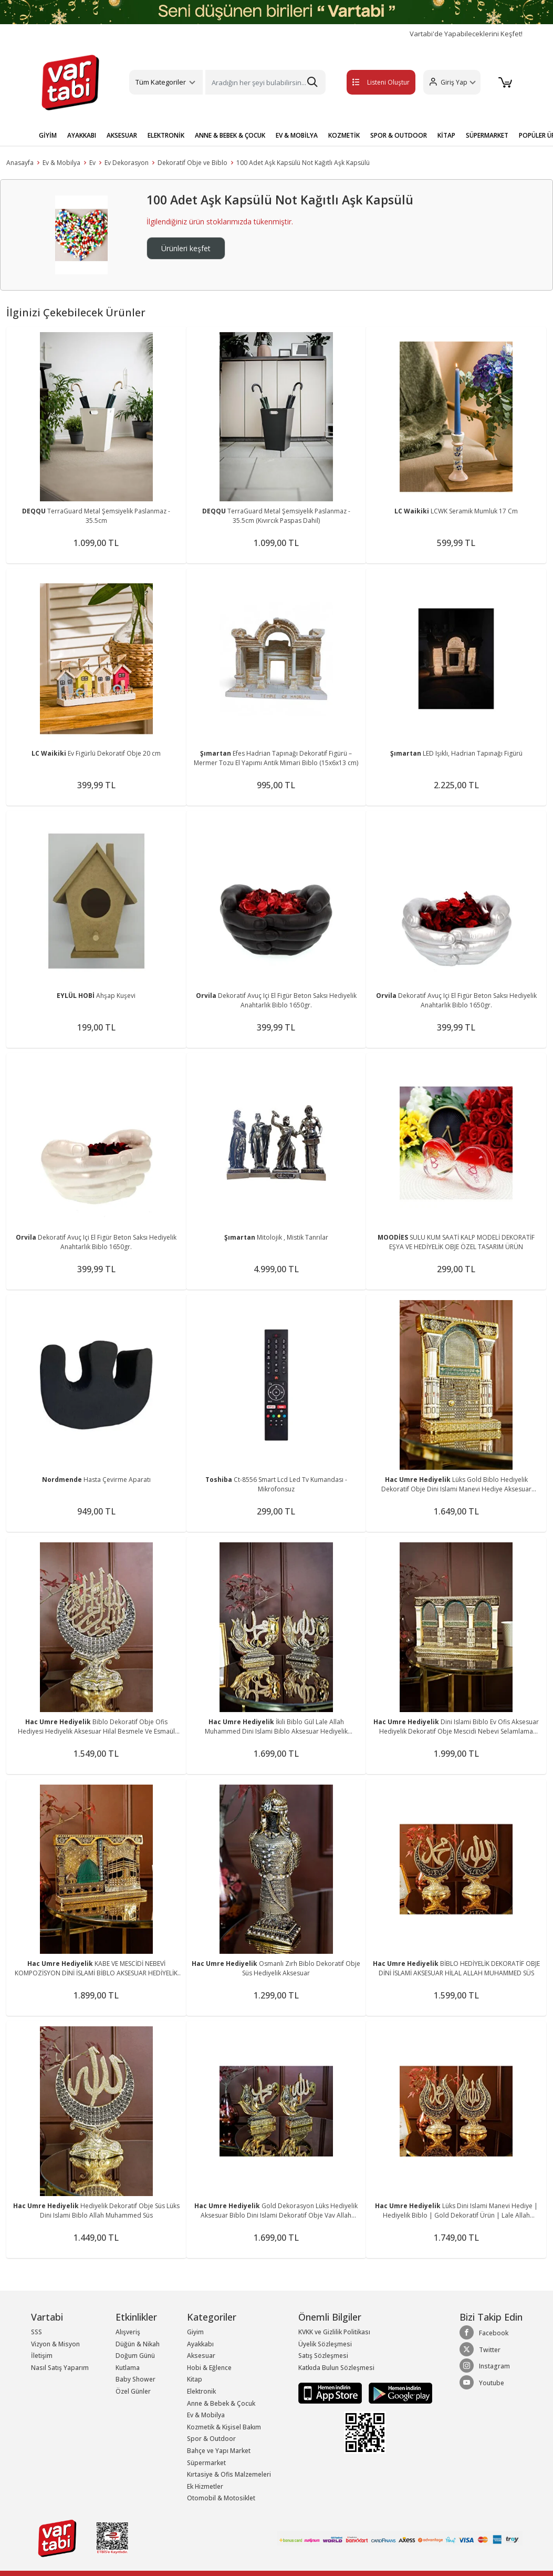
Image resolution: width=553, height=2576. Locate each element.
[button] (450, 82)
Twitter (480, 2349)
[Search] (265, 82)
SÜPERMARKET (487, 135)
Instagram (485, 2366)
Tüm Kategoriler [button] (160, 82)
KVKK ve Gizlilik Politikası (334, 2331)
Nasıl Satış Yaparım (60, 2367)
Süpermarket (206, 2462)
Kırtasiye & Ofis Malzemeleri (229, 2474)
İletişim (42, 2355)
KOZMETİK (344, 135)
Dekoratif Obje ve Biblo (192, 162)
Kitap (194, 2379)
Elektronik (201, 2391)
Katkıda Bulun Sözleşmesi (336, 2367)
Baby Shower (135, 2379)
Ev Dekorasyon (127, 162)
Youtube (482, 2382)
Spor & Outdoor (211, 2438)
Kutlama (128, 2367)
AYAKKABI (81, 135)
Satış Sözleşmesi (323, 2355)
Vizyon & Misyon (55, 2344)
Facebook (484, 2333)
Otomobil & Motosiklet (221, 2497)
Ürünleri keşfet (186, 248)
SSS (36, 2331)
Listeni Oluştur (369, 82)
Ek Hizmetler (205, 2486)
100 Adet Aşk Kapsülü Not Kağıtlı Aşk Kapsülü (303, 162)
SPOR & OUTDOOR (398, 135)
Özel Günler (133, 2391)
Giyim (195, 2331)
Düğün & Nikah (138, 2344)
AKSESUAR (122, 135)
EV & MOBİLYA (297, 135)
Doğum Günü (135, 2355)
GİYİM (48, 135)
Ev (92, 162)
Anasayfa (20, 162)
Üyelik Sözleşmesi (325, 2344)
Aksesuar (201, 2355)
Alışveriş (128, 2331)
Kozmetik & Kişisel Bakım (224, 2427)
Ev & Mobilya (61, 162)
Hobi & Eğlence (209, 2367)
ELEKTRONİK (166, 135)
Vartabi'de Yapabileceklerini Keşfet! (466, 33)
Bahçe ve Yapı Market (219, 2450)
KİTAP (446, 135)
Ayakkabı (200, 2344)
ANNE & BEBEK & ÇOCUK (230, 135)
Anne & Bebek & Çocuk (221, 2403)
